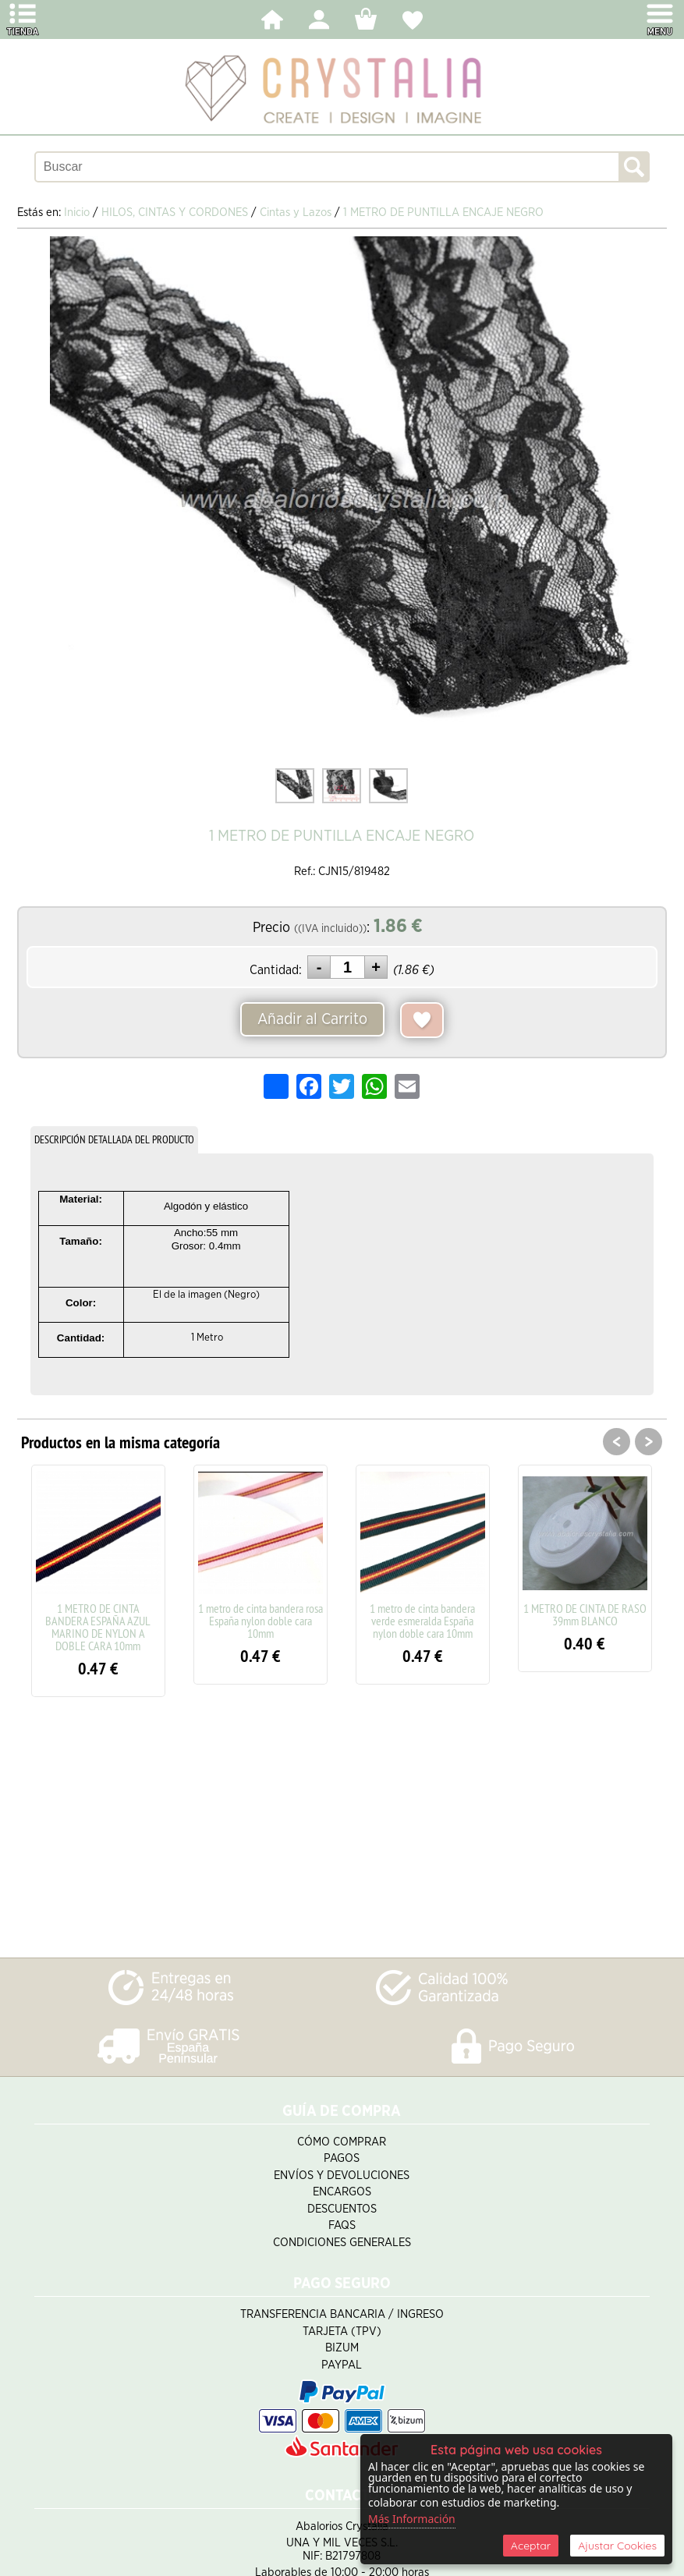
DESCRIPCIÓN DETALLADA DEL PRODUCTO (114, 1139)
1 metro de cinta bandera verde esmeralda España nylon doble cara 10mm (422, 1620)
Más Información (411, 2518)
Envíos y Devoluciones (341, 2175)
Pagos (342, 2158)
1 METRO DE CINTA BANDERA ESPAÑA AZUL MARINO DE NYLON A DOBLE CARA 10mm (98, 1626)
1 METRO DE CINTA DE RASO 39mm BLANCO (585, 1614)
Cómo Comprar (341, 2142)
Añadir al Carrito (312, 1019)
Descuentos (342, 2209)
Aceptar (531, 2546)
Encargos (342, 2192)
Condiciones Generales (342, 2242)
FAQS (342, 2225)
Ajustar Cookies (617, 2546)
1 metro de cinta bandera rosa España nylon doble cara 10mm (260, 1620)
